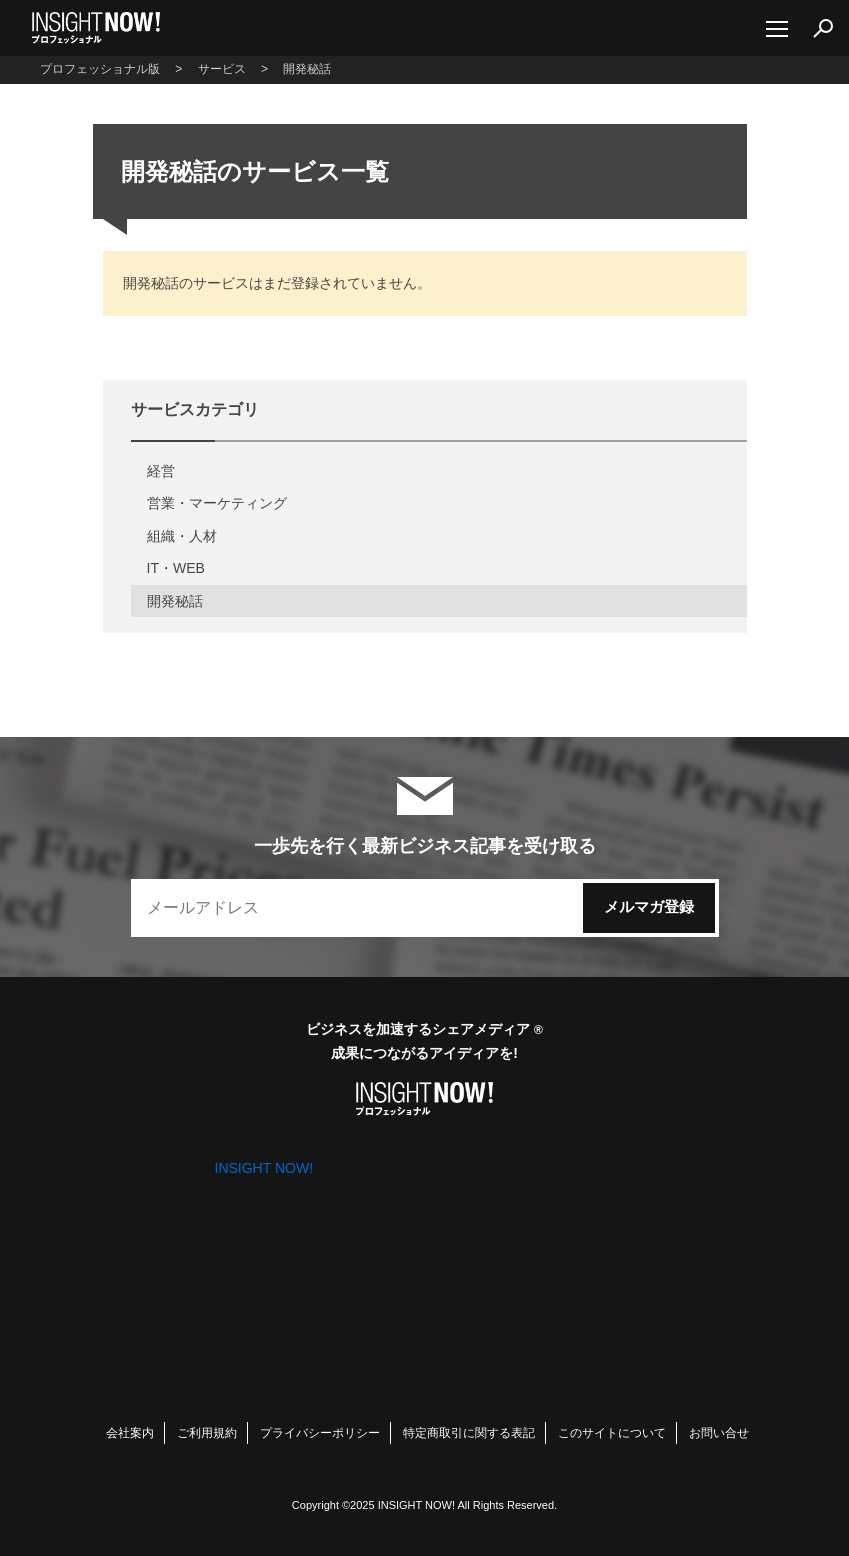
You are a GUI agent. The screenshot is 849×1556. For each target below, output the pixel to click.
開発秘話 (175, 601)
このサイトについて (612, 1433)
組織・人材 (182, 536)
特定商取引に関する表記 (469, 1433)
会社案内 (130, 1433)
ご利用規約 (207, 1433)
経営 (161, 471)
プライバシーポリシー (320, 1433)
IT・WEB (176, 568)
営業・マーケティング (217, 503)
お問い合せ (719, 1433)
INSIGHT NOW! (96, 28)
